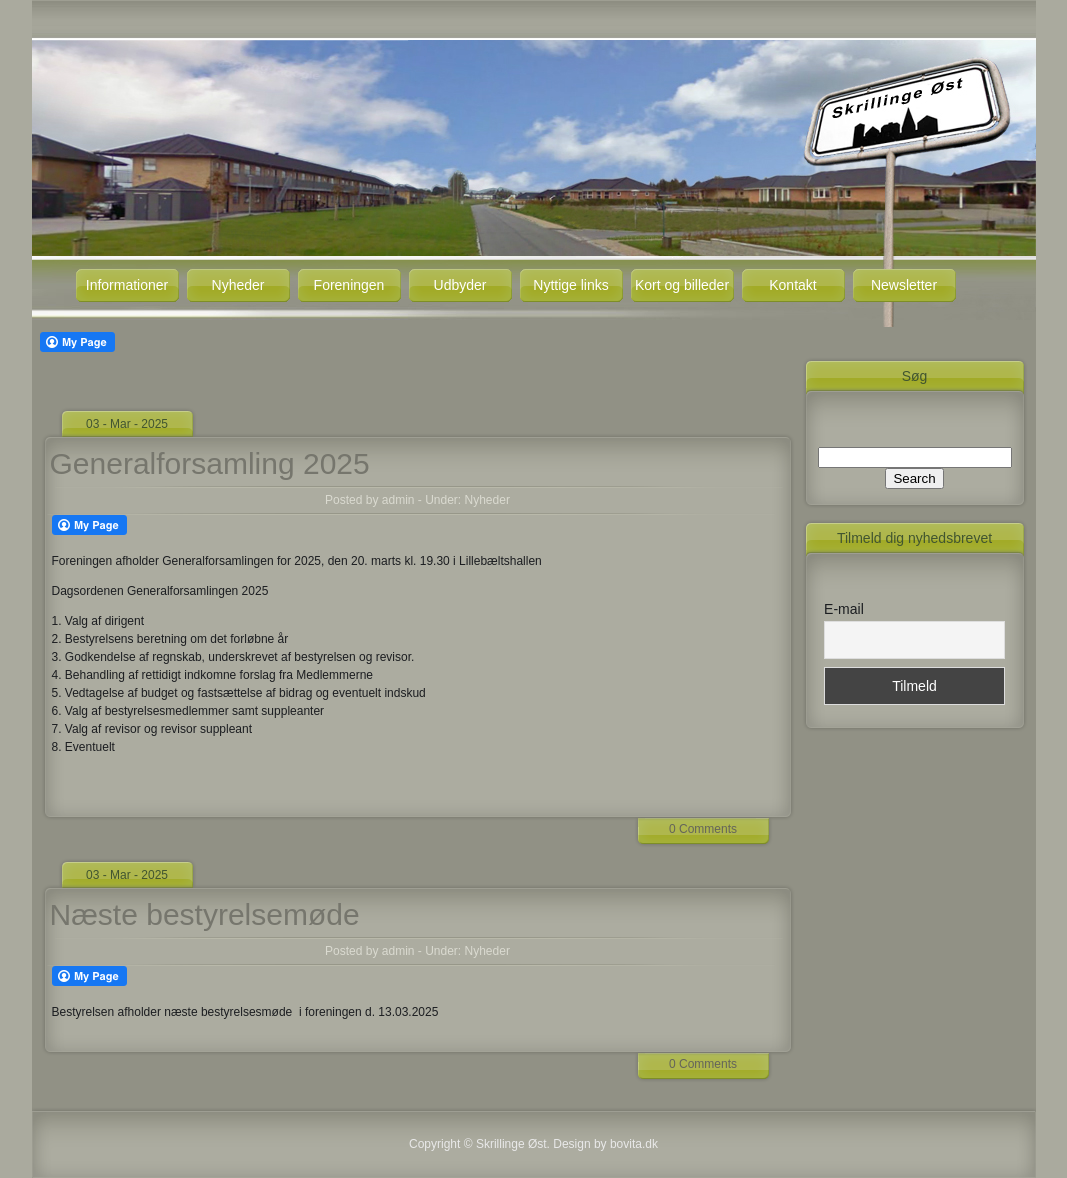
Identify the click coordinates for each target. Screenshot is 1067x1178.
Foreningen (349, 285)
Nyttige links (570, 285)
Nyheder (238, 285)
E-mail (844, 609)
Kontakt (792, 285)
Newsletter (904, 285)
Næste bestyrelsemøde (205, 914)
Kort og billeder (682, 285)
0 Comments (703, 829)
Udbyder (460, 285)
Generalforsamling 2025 (210, 463)
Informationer (127, 285)
